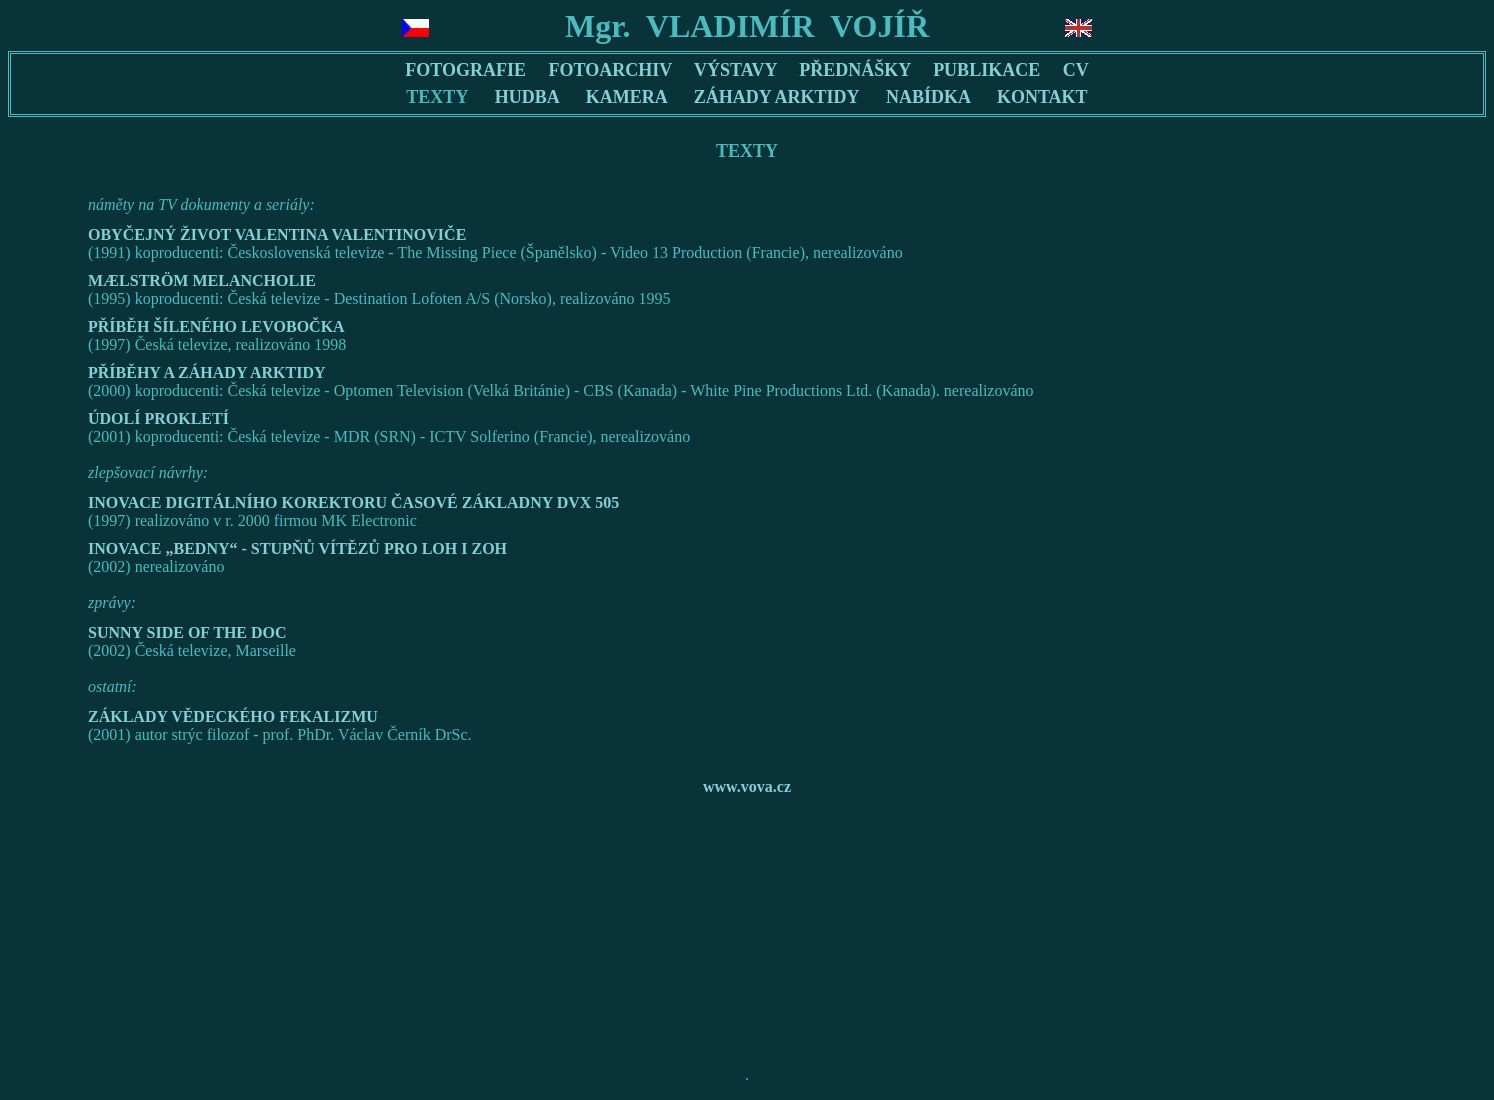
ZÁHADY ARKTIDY (776, 97)
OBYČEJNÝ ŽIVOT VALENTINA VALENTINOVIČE (277, 234)
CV (1076, 70)
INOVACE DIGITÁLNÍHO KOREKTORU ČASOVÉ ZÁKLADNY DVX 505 (353, 502)
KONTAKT (1042, 97)
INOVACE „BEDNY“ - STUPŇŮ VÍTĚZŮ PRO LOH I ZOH (297, 548)
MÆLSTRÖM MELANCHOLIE (202, 280)
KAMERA (626, 97)
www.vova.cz (747, 786)
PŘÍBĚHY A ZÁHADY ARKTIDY (207, 372)
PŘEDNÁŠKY (854, 70)
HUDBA (527, 97)
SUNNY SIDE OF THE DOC (187, 632)
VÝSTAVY (735, 70)
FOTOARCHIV (610, 70)
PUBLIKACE (986, 70)
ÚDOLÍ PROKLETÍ (158, 418)
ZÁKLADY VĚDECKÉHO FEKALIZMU (233, 716)
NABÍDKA (928, 97)
